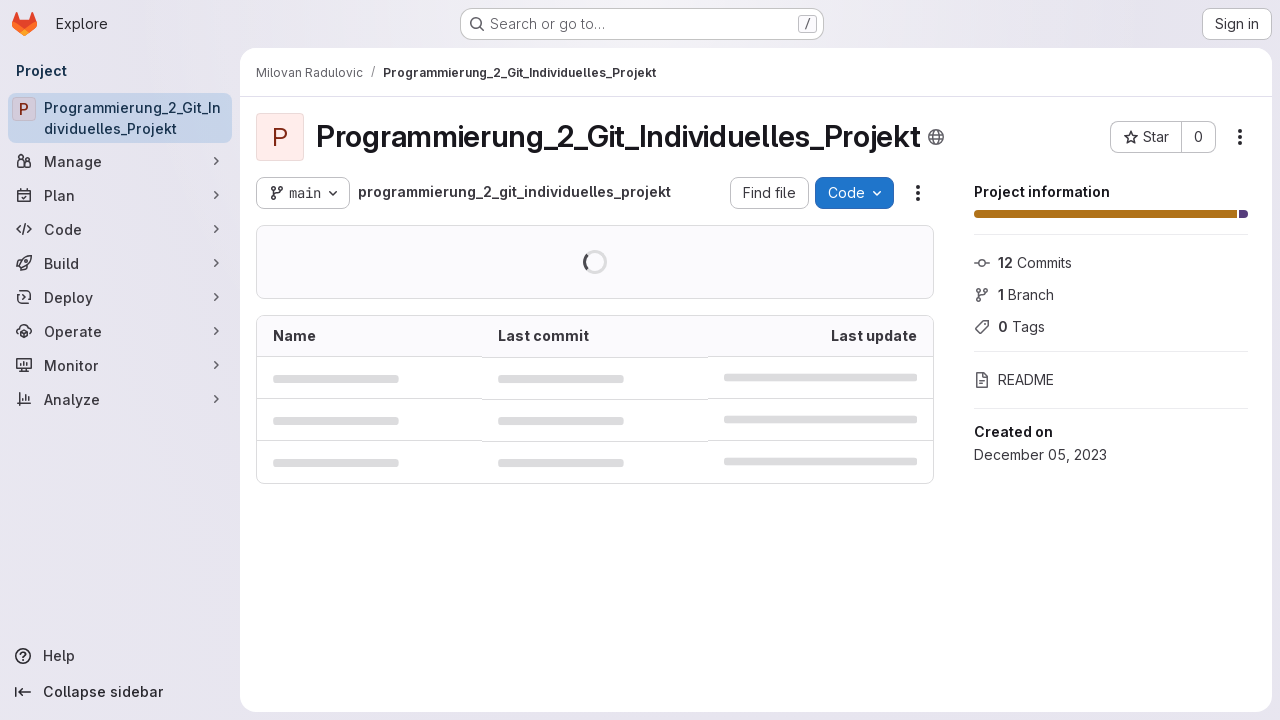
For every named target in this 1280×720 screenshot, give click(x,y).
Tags (1009, 326)
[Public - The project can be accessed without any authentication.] (936, 137)
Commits (1023, 262)
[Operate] (120, 331)
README (1014, 379)
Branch (1014, 294)
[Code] (120, 229)
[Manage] (120, 161)
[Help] (120, 656)
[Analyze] (120, 399)
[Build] (120, 263)
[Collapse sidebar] (120, 692)
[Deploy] (120, 297)
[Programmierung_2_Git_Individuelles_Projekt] (120, 118)
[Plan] (120, 195)
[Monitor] (120, 365)
